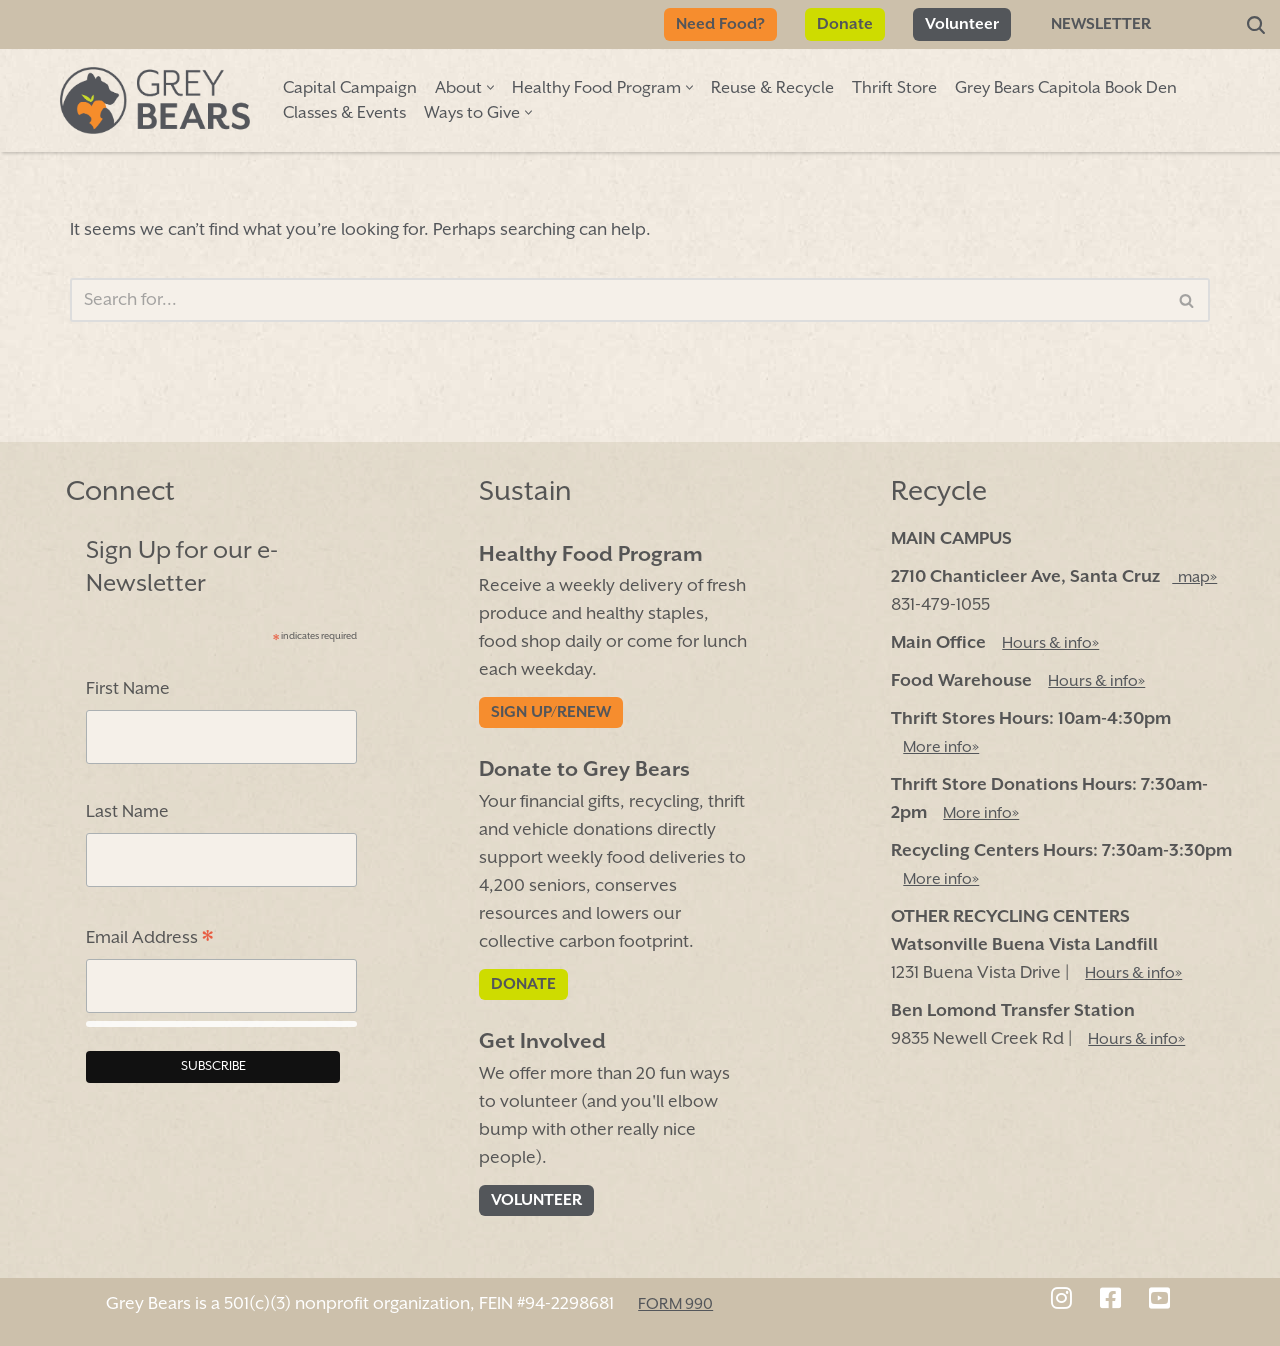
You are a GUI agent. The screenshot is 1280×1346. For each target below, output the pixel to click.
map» (1194, 577)
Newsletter (1101, 24)
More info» (941, 747)
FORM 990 (675, 1303)
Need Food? (720, 24)
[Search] (1256, 25)
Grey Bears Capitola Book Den (1066, 88)
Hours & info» (1050, 643)
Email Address (149, 940)
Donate (845, 24)
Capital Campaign (350, 88)
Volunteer (962, 24)
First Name (128, 689)
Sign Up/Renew (551, 712)
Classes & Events (344, 113)
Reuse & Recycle (772, 88)
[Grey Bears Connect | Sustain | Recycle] (155, 100)
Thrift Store (894, 88)
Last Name (127, 812)
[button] (490, 87)
